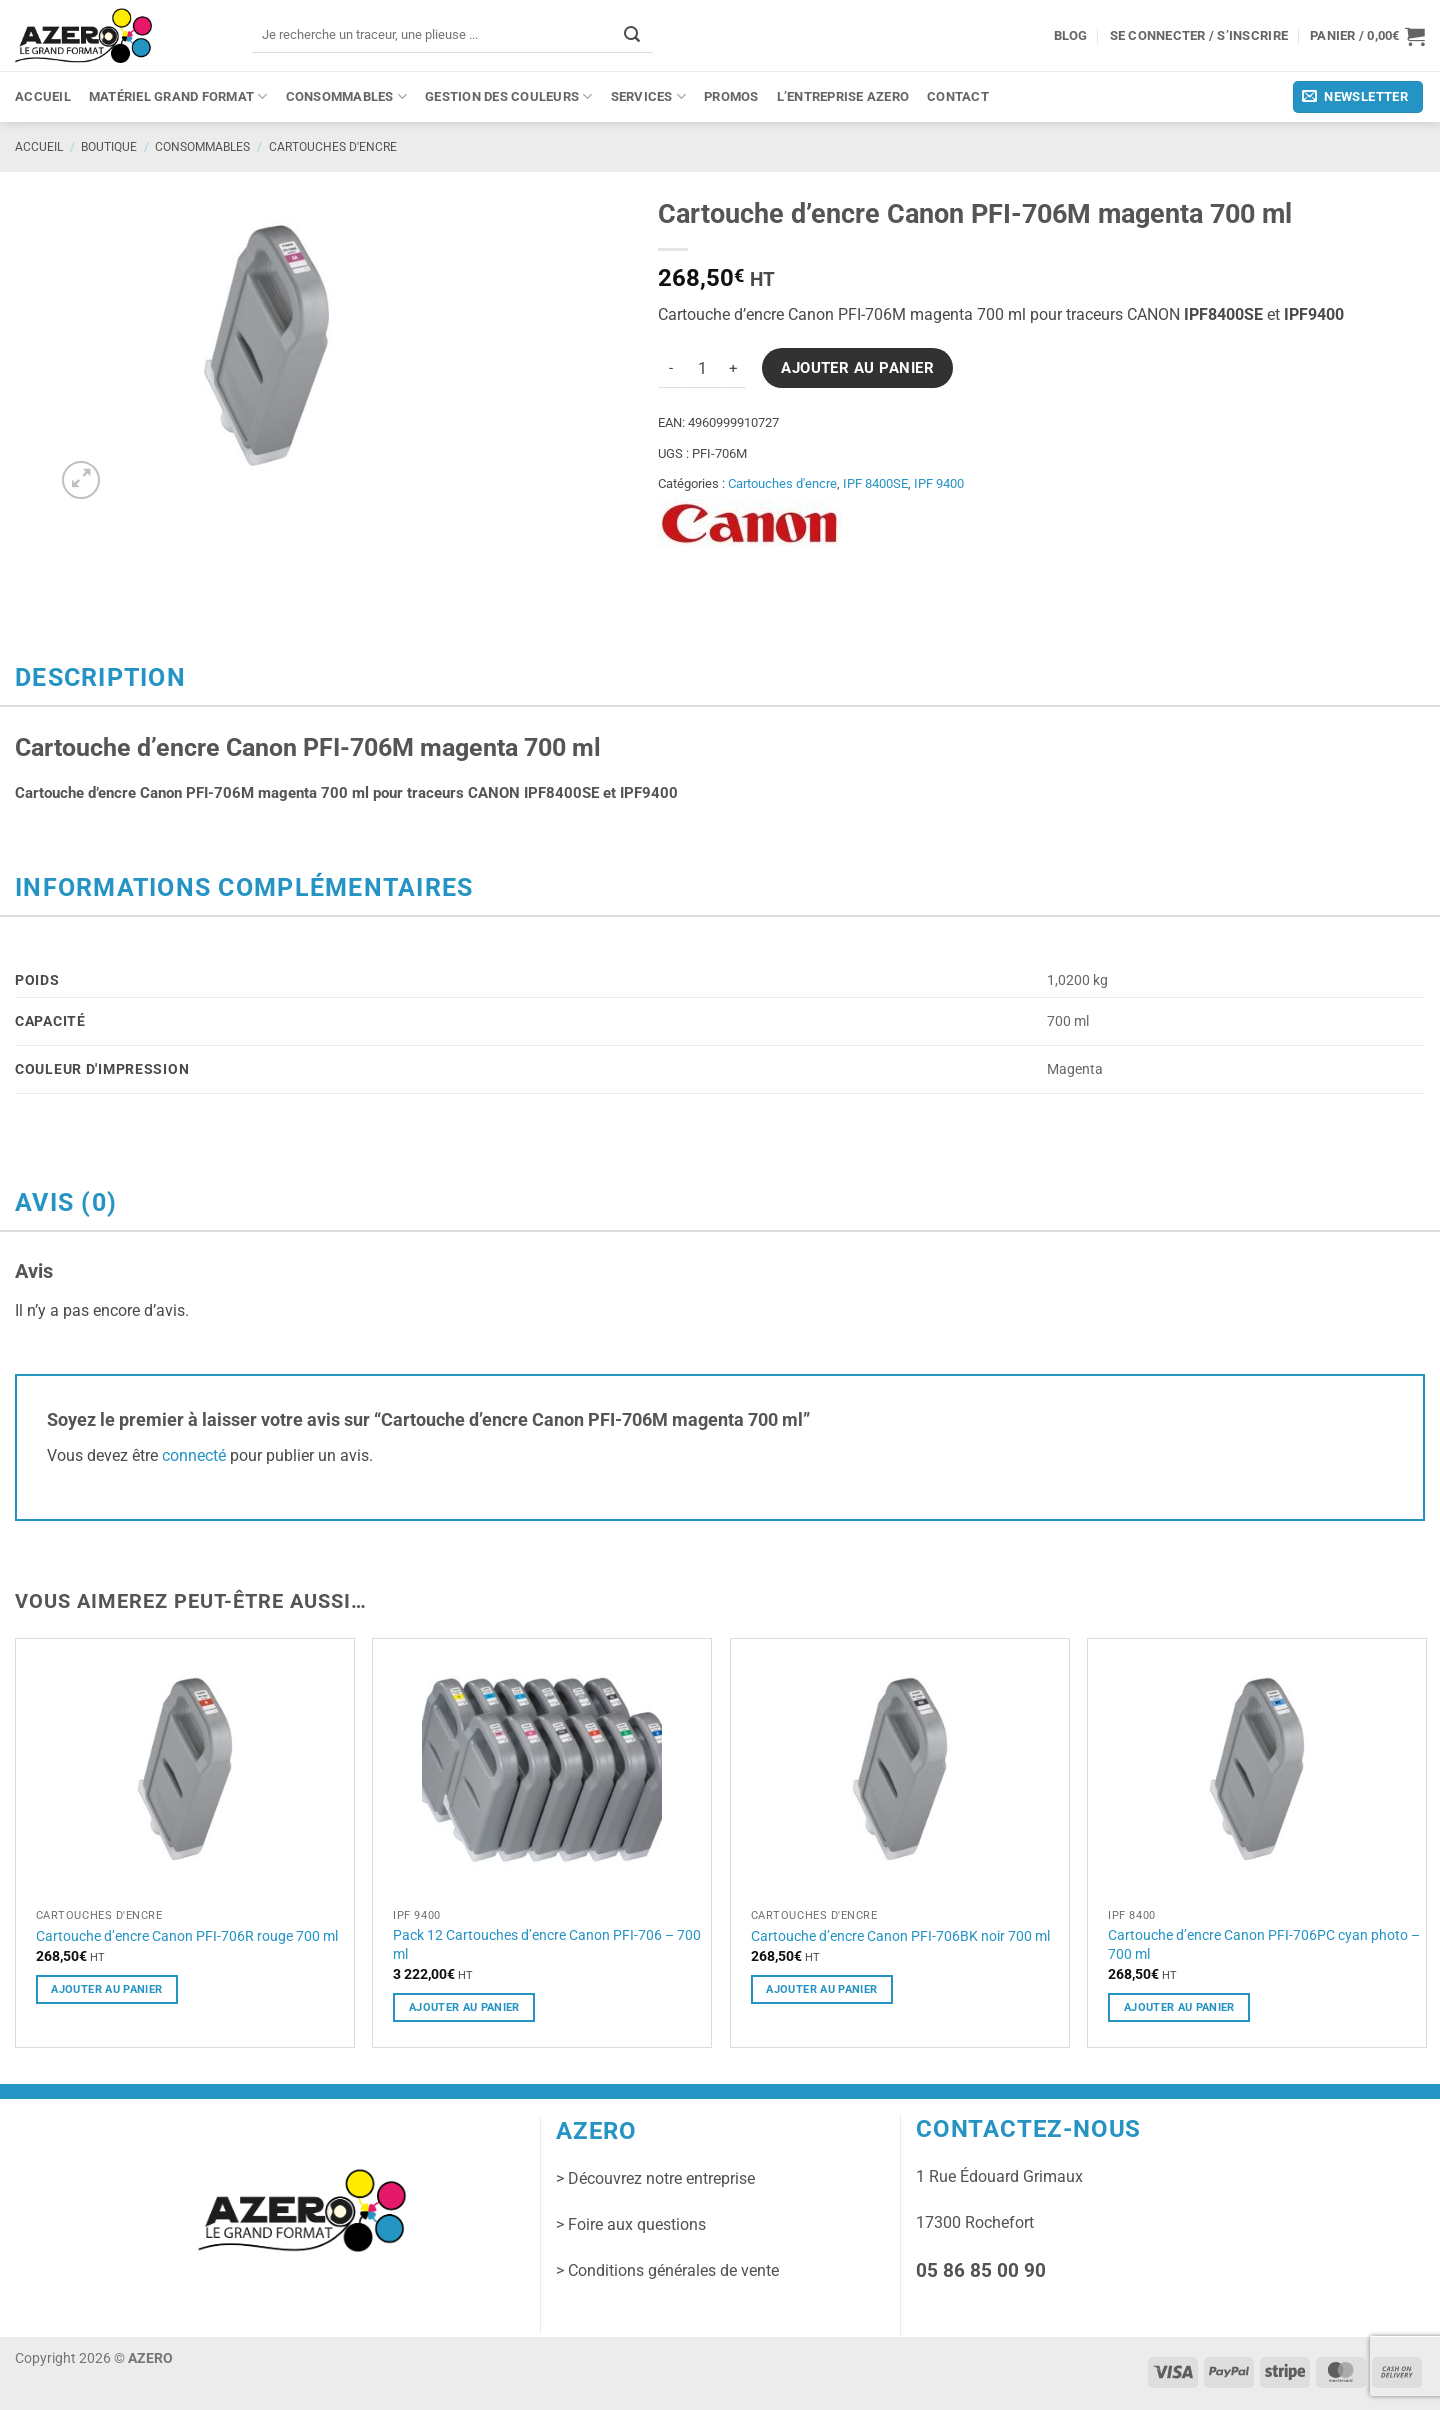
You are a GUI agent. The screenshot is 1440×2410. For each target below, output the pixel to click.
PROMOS (731, 96)
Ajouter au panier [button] (106, 1989)
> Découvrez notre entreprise (655, 2178)
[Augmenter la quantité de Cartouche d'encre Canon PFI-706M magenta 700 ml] (734, 368)
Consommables (347, 96)
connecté (194, 1455)
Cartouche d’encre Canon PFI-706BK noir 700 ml (900, 1936)
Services (648, 96)
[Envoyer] (632, 34)
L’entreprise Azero (843, 96)
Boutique (109, 147)
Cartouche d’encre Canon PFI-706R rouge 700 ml (187, 1936)
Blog (1071, 35)
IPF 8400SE (875, 483)
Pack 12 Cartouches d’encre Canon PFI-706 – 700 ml (547, 1944)
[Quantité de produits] (702, 368)
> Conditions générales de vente (667, 2270)
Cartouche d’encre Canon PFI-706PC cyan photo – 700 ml (1264, 1944)
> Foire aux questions (631, 2224)
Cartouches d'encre (333, 147)
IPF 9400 (939, 483)
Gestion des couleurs (509, 96)
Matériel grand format (178, 96)
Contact (958, 96)
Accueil (43, 96)
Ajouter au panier (857, 368)
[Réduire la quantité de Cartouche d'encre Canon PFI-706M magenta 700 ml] (670, 368)
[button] (1367, 36)
